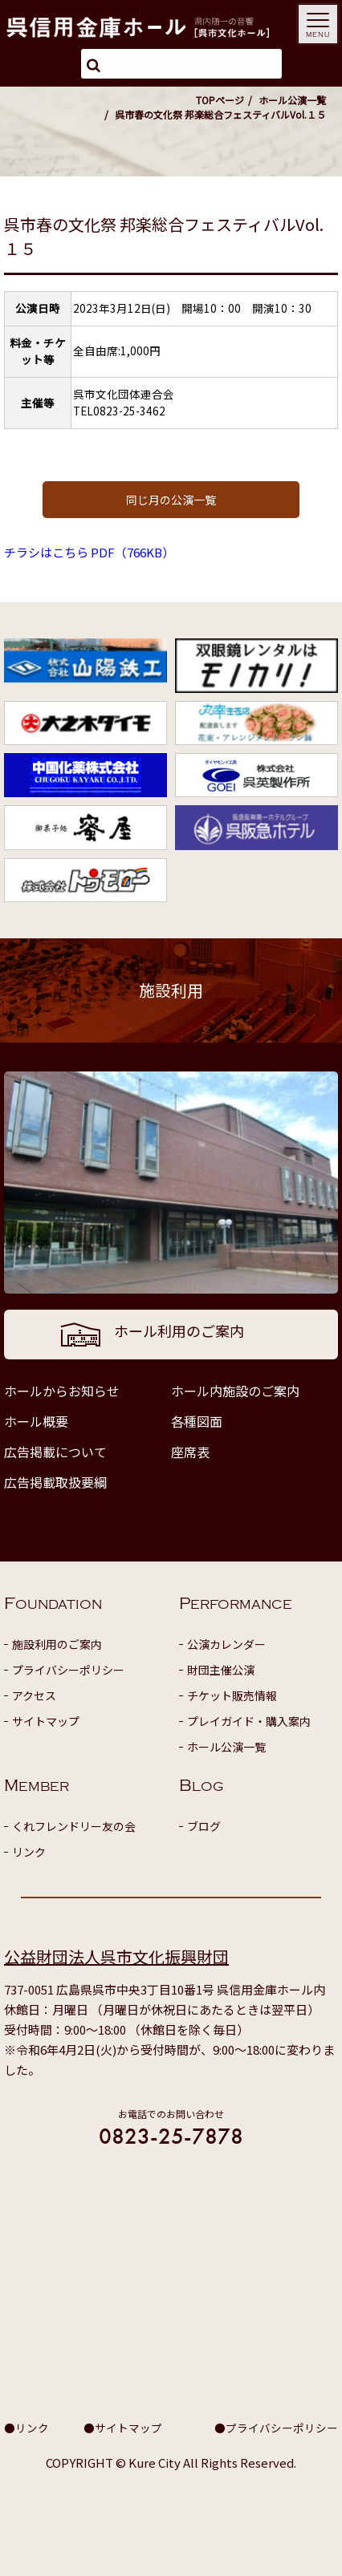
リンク (29, 1852)
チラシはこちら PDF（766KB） (89, 552)
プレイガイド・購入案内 (249, 1721)
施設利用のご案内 (57, 1644)
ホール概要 (36, 1421)
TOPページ (220, 100)
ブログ (204, 1826)
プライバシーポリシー (68, 1670)
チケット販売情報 (232, 1695)
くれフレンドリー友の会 (74, 1826)
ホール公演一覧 (292, 100)
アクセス (34, 1695)
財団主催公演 (220, 1670)
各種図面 (196, 1421)
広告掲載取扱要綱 (55, 1482)
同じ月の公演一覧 (171, 500)
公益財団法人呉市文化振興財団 (116, 1956)
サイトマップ (45, 1721)
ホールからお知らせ (62, 1390)
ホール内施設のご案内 (235, 1390)
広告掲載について (55, 1451)
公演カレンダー (226, 1644)
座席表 (190, 1451)
